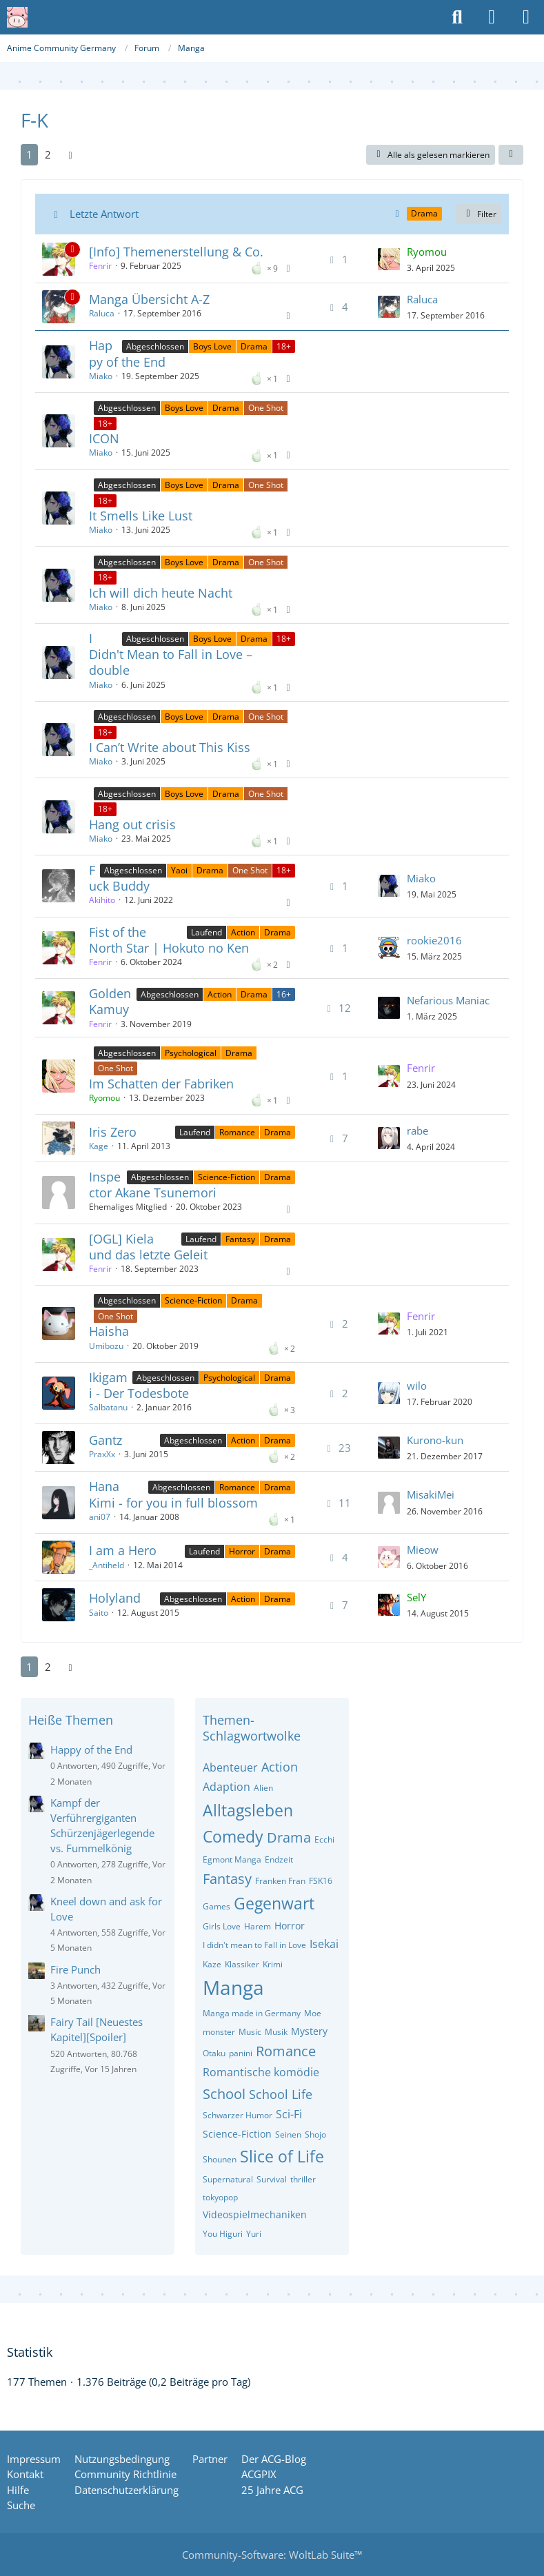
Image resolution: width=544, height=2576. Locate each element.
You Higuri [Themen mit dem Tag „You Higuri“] (223, 2234)
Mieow (423, 1549)
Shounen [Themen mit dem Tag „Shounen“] (219, 2159)
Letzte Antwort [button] (104, 214)
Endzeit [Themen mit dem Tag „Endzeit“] (279, 1859)
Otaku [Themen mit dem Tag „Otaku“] (214, 2053)
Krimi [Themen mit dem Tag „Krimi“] (273, 1964)
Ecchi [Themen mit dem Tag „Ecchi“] (324, 1839)
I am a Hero (123, 1550)
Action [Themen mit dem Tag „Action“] (279, 1766)
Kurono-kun (435, 1440)
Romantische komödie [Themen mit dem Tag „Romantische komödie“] (261, 2072)
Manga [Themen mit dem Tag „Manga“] (233, 1987)
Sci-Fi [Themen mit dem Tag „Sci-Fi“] (289, 2114)
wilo (417, 1385)
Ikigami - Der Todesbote (139, 1385)
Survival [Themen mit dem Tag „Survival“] (271, 2179)
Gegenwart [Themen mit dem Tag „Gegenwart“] (274, 1903)
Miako (100, 376)
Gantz (105, 1440)
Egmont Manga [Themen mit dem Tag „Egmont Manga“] (232, 1859)
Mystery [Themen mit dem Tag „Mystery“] (309, 2031)
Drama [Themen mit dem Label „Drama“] (254, 346)
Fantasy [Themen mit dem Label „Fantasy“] (240, 1239)
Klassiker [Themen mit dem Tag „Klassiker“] (242, 1964)
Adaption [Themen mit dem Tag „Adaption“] (226, 1786)
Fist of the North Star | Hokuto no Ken (169, 940)
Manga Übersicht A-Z (149, 299)
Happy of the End (127, 353)
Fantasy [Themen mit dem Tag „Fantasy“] (227, 1878)
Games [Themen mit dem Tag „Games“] (216, 1906)
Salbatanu (108, 1407)
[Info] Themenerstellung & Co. (176, 251)
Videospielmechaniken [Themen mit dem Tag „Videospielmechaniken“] (255, 2214)
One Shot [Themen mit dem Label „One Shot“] (265, 408)
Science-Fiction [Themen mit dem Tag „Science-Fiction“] (237, 2133)
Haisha (109, 1331)
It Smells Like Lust (140, 515)
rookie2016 (434, 940)
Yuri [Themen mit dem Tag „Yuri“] (253, 2234)
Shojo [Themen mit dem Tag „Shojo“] (315, 2134)
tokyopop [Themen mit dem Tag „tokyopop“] (220, 2197)
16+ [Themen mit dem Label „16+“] (283, 994)
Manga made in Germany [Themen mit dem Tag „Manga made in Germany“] (252, 2013)
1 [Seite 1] (29, 154)
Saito (98, 1613)
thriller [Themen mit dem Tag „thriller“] (303, 2179)
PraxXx (102, 1454)
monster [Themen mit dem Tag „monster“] (219, 2032)
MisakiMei (430, 1494)
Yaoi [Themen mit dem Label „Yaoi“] (179, 870)
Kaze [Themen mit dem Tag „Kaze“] (212, 1964)
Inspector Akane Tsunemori (152, 1184)
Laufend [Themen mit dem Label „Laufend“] (206, 932)
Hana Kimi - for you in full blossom (173, 1494)
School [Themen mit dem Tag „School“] (224, 2094)
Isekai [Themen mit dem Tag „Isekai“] (324, 1943)
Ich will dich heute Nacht (160, 593)
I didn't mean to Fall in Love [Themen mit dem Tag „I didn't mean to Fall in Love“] (254, 1945)
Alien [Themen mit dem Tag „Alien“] (263, 1788)
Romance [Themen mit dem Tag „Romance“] (286, 2051)
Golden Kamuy (110, 1001)
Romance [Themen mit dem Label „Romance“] (237, 1132)
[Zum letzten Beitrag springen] (389, 259)
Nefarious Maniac (448, 1000)
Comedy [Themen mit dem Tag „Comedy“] (233, 1836)
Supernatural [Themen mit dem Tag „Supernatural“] (228, 2179)
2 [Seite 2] (48, 154)
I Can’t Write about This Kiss (169, 747)
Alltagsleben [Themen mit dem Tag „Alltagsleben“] (248, 1810)
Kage (98, 1146)
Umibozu (106, 1346)
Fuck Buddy (119, 878)
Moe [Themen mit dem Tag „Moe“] (312, 2013)
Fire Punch (75, 1969)
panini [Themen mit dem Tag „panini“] (240, 2053)
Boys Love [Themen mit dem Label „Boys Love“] (212, 346)
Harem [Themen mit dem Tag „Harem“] (257, 1926)
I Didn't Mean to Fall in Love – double (170, 654)
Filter (478, 214)
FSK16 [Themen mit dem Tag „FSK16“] (320, 1881)
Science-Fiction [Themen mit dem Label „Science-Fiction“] (226, 1177)
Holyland (115, 1598)
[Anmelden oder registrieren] (491, 17)
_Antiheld (106, 1565)
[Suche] (457, 17)
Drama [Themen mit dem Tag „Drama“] (289, 1837)
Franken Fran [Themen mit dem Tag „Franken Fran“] (280, 1881)
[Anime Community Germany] (17, 17)
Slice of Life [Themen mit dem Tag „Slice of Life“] (282, 2156)
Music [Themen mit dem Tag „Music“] (250, 2032)
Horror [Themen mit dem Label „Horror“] (242, 1551)
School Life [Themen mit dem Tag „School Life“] (280, 2094)
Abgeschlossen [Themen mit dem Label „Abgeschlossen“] (155, 346)
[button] (510, 155)
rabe (417, 1130)
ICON (104, 438)
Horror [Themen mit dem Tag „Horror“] (289, 1925)
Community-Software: (272, 2555)
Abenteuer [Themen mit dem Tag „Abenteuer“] (230, 1767)
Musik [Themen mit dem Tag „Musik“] (276, 2032)
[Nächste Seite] (70, 154)
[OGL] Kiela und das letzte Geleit (148, 1246)
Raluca (101, 313)
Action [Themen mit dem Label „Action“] (243, 932)
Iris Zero (113, 1132)
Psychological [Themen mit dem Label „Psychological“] (190, 1053)
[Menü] (526, 17)
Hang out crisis (132, 824)
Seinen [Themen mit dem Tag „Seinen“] (288, 2134)
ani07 (99, 1517)
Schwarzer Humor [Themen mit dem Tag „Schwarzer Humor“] (237, 2115)
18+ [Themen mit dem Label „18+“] (283, 346)
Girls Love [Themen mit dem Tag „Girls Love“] (222, 1926)
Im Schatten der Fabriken (161, 1083)
